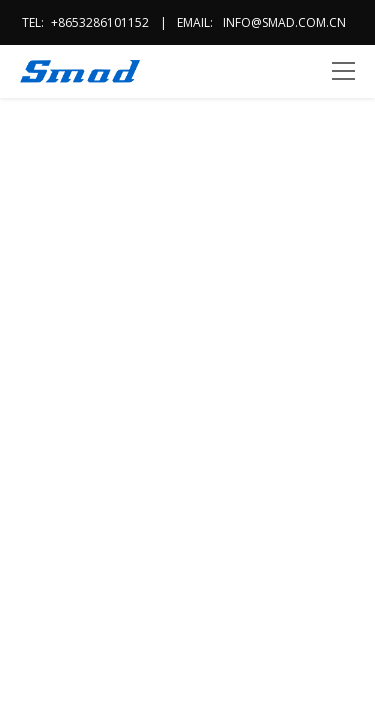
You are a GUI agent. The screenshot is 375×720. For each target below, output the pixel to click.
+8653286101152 (100, 22)
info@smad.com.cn (284, 22)
